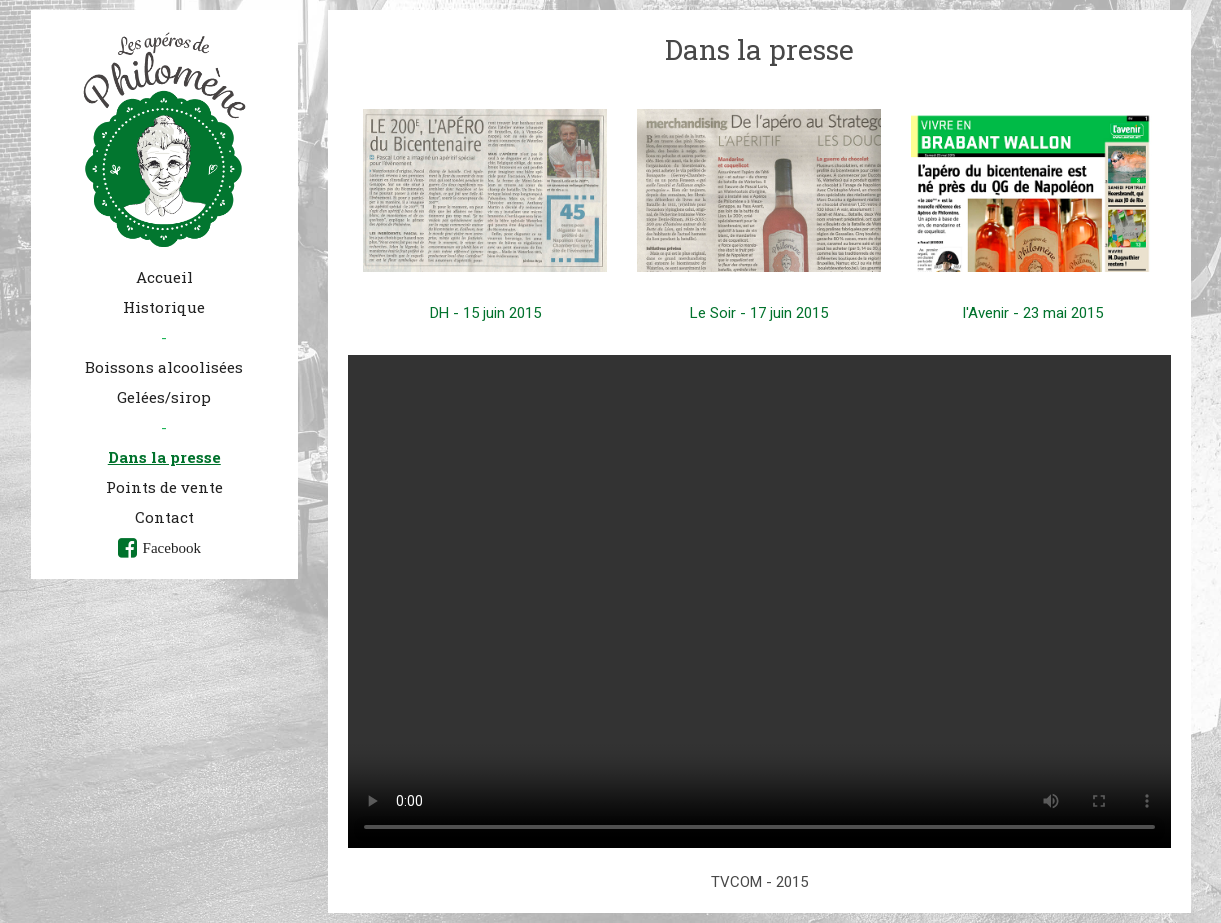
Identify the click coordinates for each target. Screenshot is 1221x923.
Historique (164, 307)
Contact (164, 517)
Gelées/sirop (164, 397)
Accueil (164, 277)
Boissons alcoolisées (164, 367)
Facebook (172, 547)
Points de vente (164, 487)
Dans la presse (164, 457)
